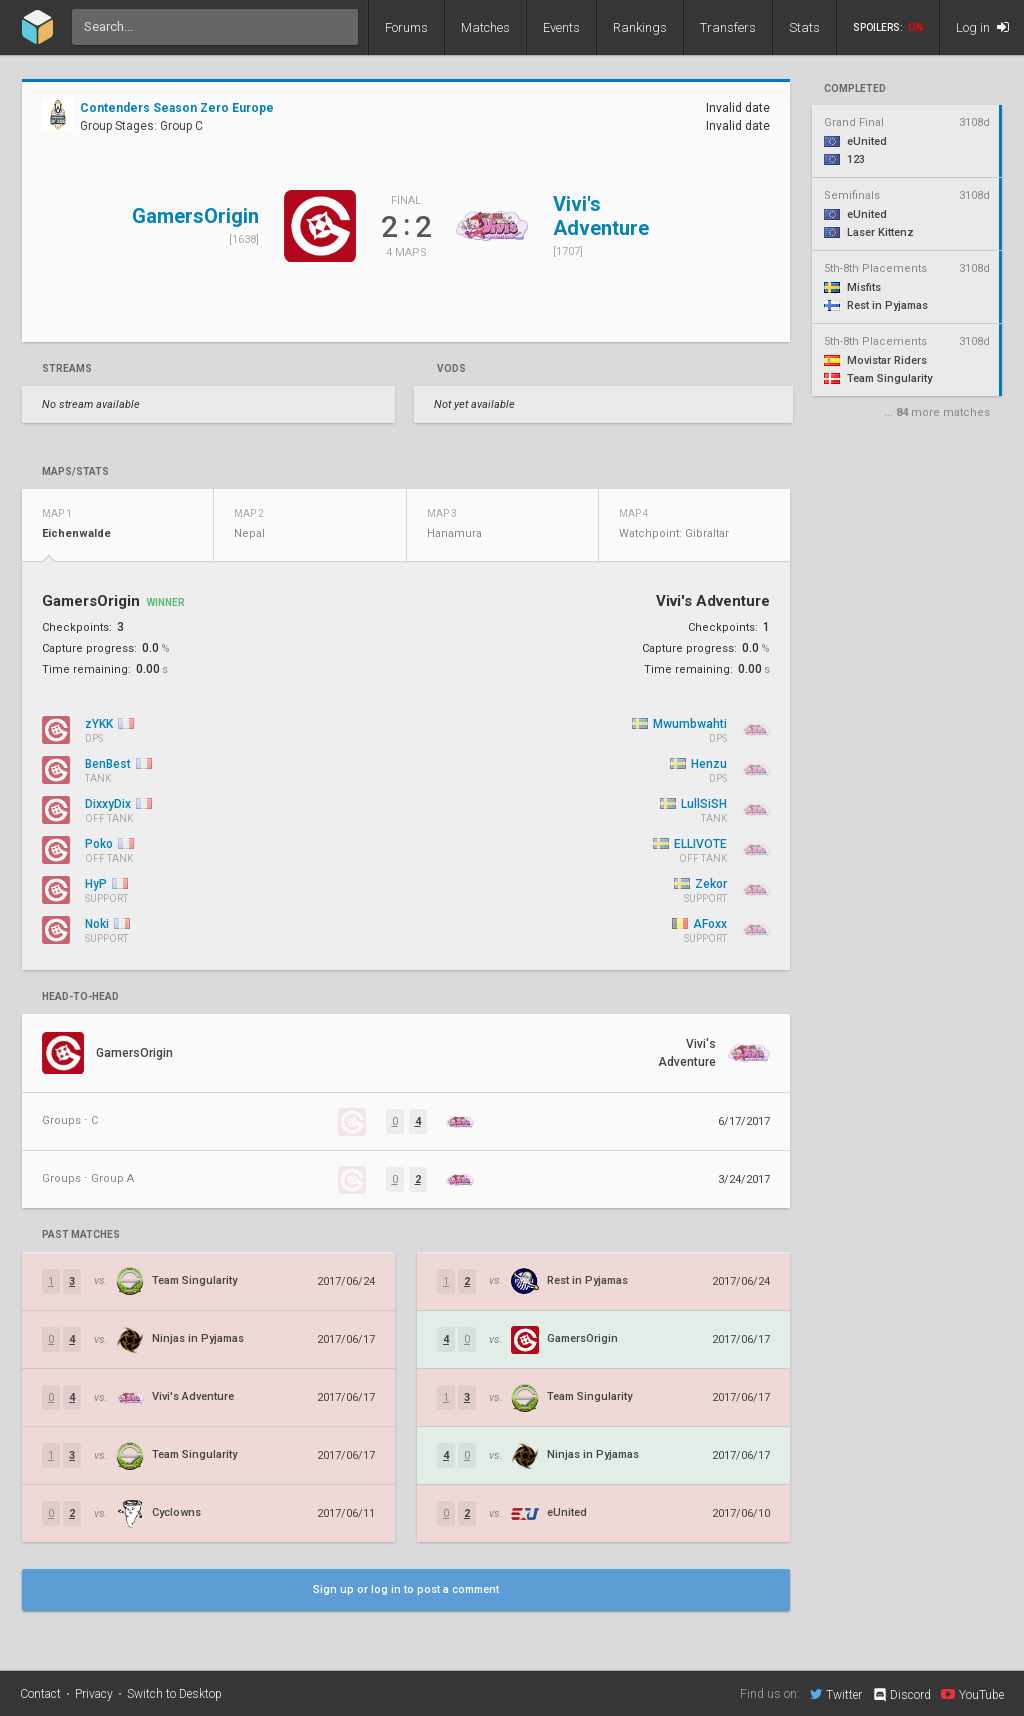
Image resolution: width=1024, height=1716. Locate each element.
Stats (804, 27)
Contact (40, 1694)
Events (561, 27)
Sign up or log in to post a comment (406, 1589)
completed (855, 89)
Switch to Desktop (174, 1694)
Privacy (94, 1694)
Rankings (640, 27)
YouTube (972, 1694)
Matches (485, 27)
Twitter (836, 1694)
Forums (406, 27)
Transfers (728, 27)
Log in (982, 27)
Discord (901, 1695)
